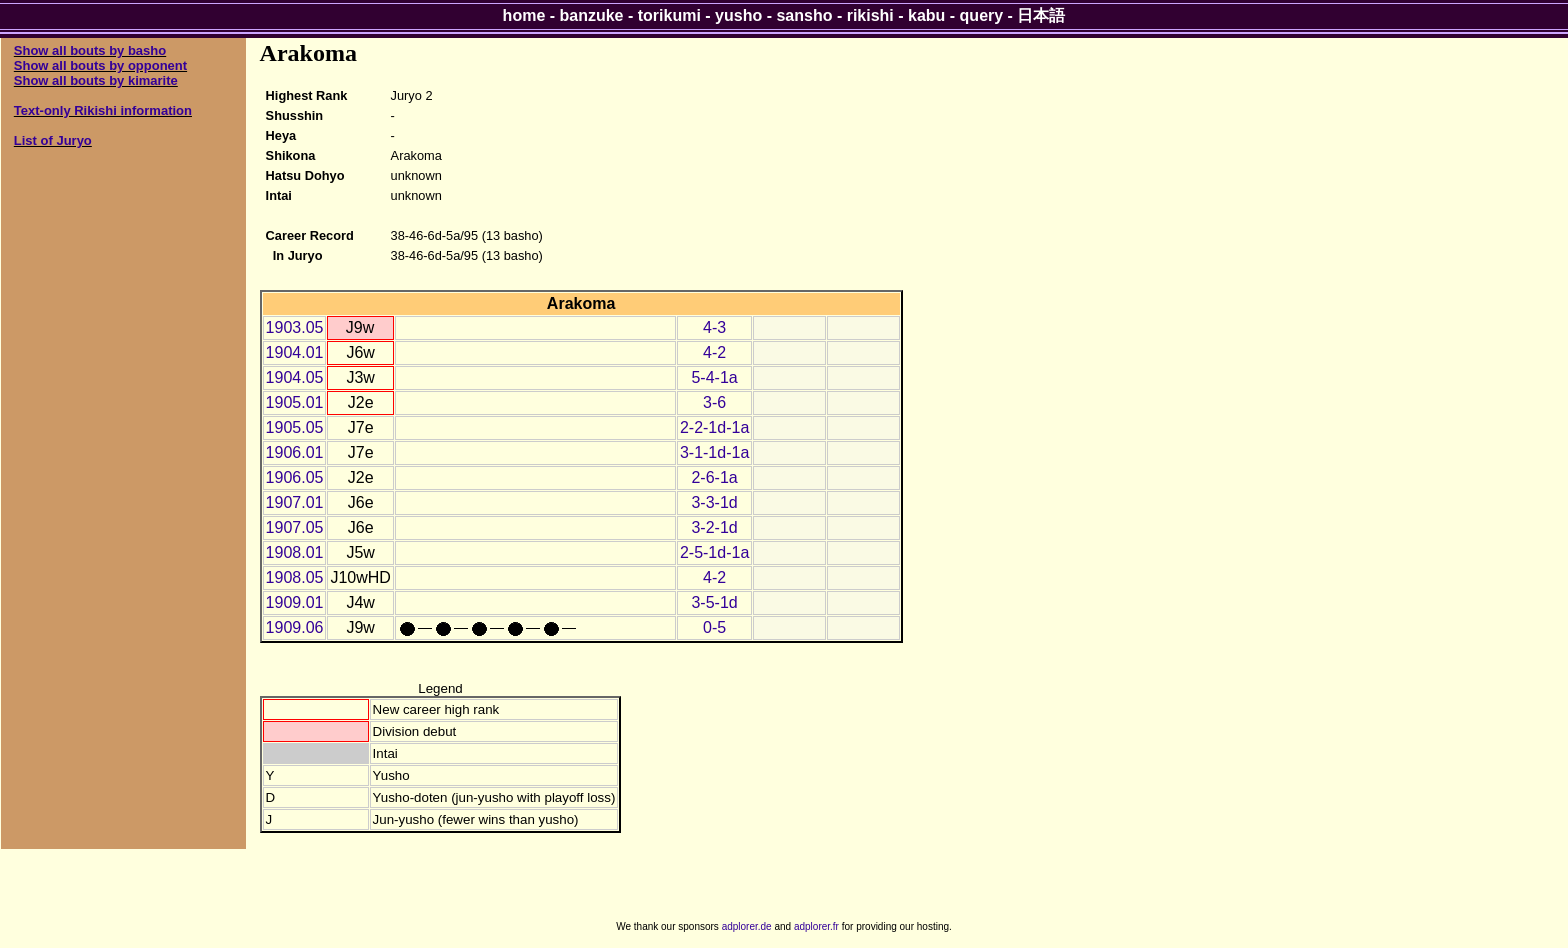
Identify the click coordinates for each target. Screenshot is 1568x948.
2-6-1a (714, 477)
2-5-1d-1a (714, 552)
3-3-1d (714, 502)
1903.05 (295, 327)
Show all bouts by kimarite (96, 80)
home (524, 15)
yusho (738, 15)
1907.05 (295, 527)
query (982, 15)
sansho (804, 15)
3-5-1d (714, 602)
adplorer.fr (816, 926)
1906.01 (295, 452)
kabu (926, 15)
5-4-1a (714, 377)
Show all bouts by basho (90, 50)
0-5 (714, 627)
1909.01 (295, 602)
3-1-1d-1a (714, 452)
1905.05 (295, 427)
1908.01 (295, 552)
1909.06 (295, 627)
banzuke (592, 15)
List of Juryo (53, 140)
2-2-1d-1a (714, 427)
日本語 (1041, 15)
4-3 (714, 327)
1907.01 (295, 502)
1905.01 (295, 402)
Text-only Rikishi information (103, 110)
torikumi (669, 15)
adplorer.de (747, 926)
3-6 (714, 402)
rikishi (870, 15)
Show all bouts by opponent (100, 65)
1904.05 (295, 377)
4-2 (714, 352)
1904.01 (295, 352)
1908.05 (295, 577)
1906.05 (295, 477)
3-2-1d (714, 527)
